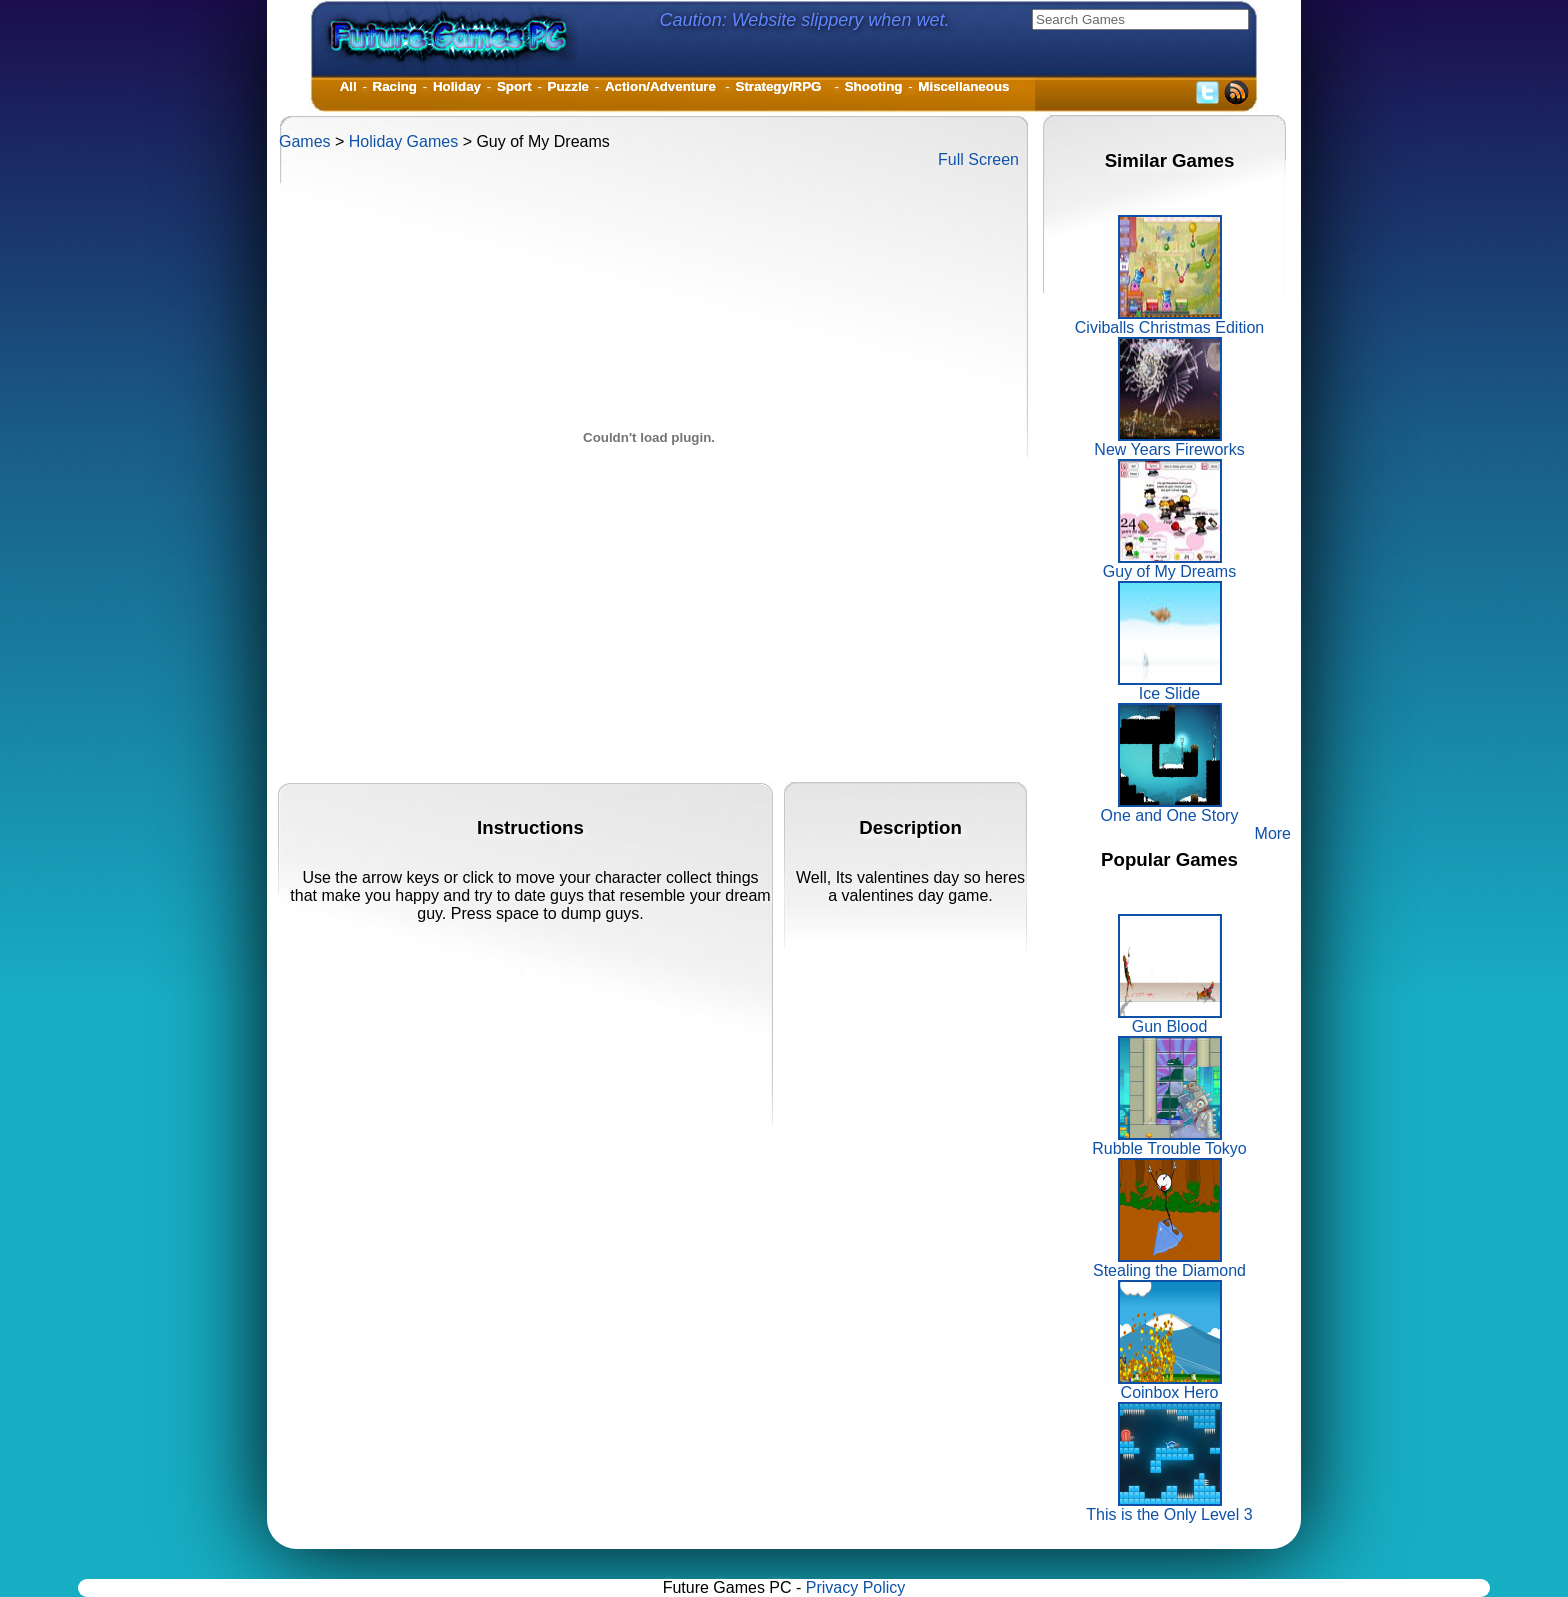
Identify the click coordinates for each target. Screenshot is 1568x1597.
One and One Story (1170, 808)
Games (305, 141)
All (348, 86)
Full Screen (978, 159)
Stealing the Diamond (1169, 1263)
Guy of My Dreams (1169, 564)
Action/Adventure (662, 86)
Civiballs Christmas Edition (1169, 320)
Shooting (874, 86)
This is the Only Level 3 (1169, 1507)
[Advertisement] (643, 737)
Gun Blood (1170, 1019)
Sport (514, 86)
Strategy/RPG (782, 86)
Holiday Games (403, 141)
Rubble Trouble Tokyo (1169, 1141)
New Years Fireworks (1169, 442)
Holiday (457, 86)
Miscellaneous (963, 86)
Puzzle (568, 86)
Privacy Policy (856, 1587)
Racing (395, 86)
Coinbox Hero (1170, 1385)
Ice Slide (1170, 686)
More (1273, 833)
